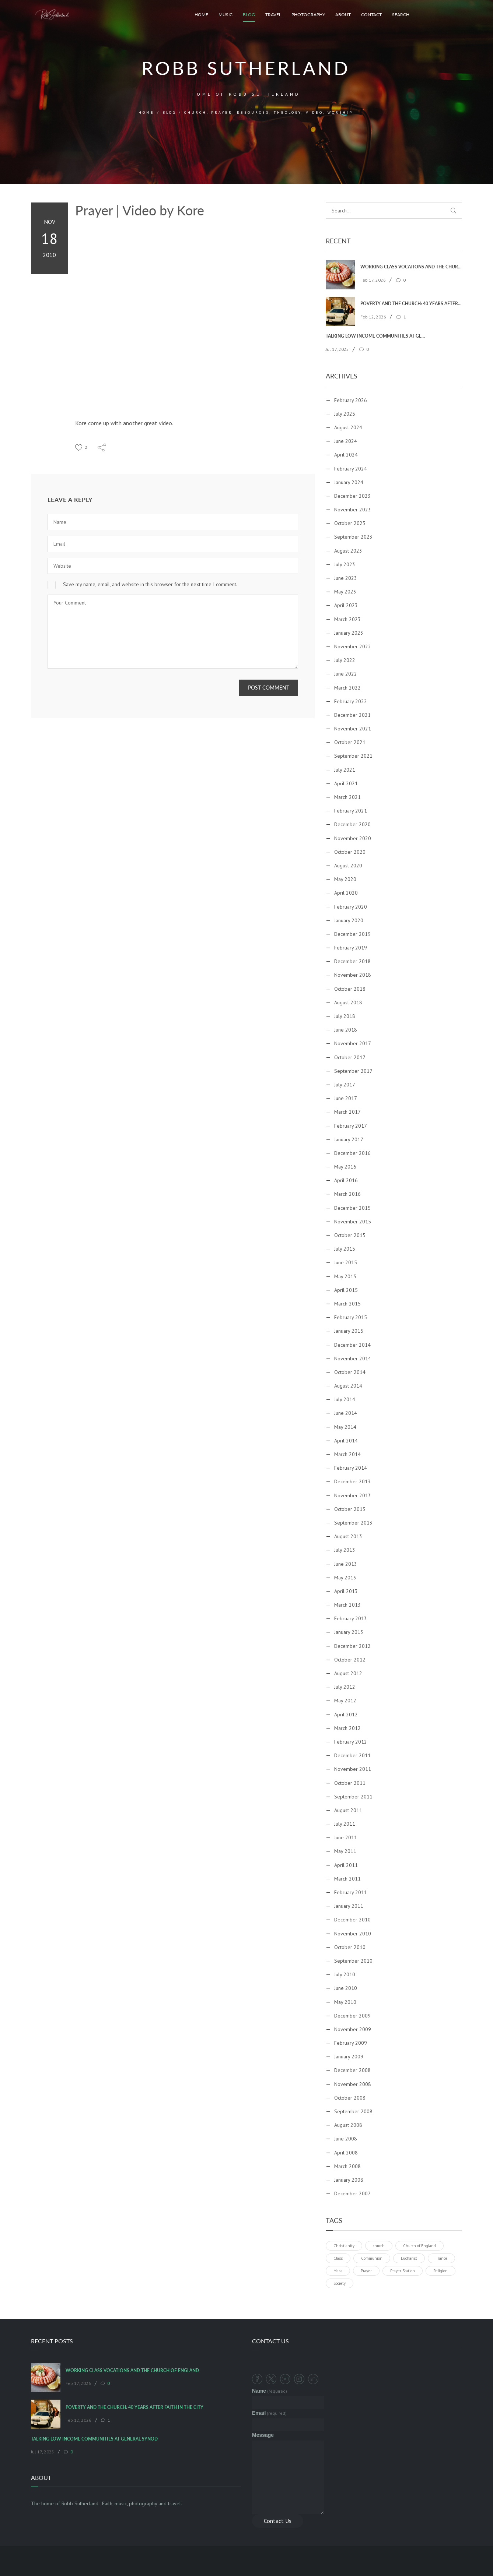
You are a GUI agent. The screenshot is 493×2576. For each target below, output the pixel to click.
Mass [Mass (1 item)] (337, 2270)
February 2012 (350, 1741)
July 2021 (344, 770)
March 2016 (347, 1194)
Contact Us (277, 2520)
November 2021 (352, 728)
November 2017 (352, 1043)
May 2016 (345, 1166)
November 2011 (352, 1769)
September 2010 (353, 1960)
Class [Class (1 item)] (338, 2258)
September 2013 (353, 1522)
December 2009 (352, 2015)
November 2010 (352, 1933)
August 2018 (348, 1002)
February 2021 (350, 810)
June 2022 (345, 673)
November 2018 (352, 975)
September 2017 (353, 1071)
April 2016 (346, 1180)
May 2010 (345, 2002)
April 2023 (346, 605)
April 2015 (346, 1290)
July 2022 (344, 660)
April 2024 (346, 454)
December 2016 (352, 1153)
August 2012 (348, 1673)
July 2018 (344, 1016)
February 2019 (350, 947)
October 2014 (350, 1372)
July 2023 (344, 564)
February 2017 (350, 1126)
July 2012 (344, 1687)
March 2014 (347, 1454)
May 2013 (345, 1577)
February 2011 (350, 1892)
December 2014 (352, 1345)
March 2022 (347, 687)
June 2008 (345, 2138)
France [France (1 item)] (441, 2258)
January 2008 (348, 2180)
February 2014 (350, 1468)
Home (201, 14)
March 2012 (347, 1728)
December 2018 (352, 961)
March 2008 (347, 2166)
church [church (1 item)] (379, 2245)
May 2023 (345, 591)
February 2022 (350, 701)
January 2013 (348, 1632)
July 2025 (344, 413)
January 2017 (348, 1139)
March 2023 (347, 619)
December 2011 (352, 1755)
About (343, 14)
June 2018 (345, 1029)
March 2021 (347, 797)
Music (225, 14)
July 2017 (344, 1084)
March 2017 (347, 1112)
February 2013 (350, 1618)
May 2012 (345, 1700)
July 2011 (344, 1824)
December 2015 (352, 1208)
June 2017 (345, 1098)
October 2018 (350, 989)
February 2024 (350, 468)
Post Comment (268, 687)
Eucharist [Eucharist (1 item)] (409, 2258)
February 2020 (350, 906)
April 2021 (346, 783)
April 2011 (346, 1865)
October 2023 (350, 523)
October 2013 (350, 1509)
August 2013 (348, 1536)
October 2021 (350, 742)
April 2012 (346, 1714)
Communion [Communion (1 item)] (371, 2258)
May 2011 (345, 1851)
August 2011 (348, 1810)
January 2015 (348, 1331)
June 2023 (345, 578)
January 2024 (348, 482)
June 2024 (345, 441)
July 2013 (344, 1550)
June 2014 (345, 1413)
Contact (371, 14)
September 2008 (353, 2111)
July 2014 (344, 1399)
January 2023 (348, 633)
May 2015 (345, 1276)
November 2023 (352, 509)
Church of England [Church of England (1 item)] (419, 2245)
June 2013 (345, 1564)
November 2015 (352, 1221)
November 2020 (352, 838)
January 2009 (348, 2056)
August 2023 (348, 550)
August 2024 (348, 427)
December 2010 (352, 1919)
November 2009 (352, 2029)
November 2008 (352, 2084)
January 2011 (348, 1906)
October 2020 (350, 852)
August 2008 (348, 2125)
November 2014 (352, 1358)
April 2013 (346, 1591)
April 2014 (346, 1440)
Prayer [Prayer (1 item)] (366, 2270)
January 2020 (348, 920)
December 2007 (352, 2193)
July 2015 (344, 1248)
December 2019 (352, 934)
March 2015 (347, 1303)
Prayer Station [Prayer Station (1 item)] (402, 2270)
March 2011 (347, 1878)
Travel (273, 14)
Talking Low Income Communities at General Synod (376, 336)
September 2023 (353, 536)
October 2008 (350, 2097)
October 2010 (350, 1947)
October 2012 (350, 1659)
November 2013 (352, 1495)
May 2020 (345, 879)
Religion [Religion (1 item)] (440, 2270)
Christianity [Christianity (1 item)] (343, 2245)
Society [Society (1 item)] (339, 2283)
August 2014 (348, 1385)
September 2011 (353, 1796)
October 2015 (350, 1235)
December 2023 (352, 496)
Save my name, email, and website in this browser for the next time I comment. (150, 584)
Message (263, 2435)
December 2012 (352, 1646)
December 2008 (352, 2070)
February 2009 (350, 2043)
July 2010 (344, 1974)
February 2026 (350, 400)
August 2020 (348, 865)
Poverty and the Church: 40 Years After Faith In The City (411, 303)
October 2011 (350, 1783)
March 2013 (347, 1604)
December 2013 (352, 1481)
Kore (81, 423)
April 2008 (346, 2152)
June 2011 (345, 1837)
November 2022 (352, 646)
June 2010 (345, 1988)
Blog (249, 14)
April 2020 (346, 892)
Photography (308, 14)
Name (269, 2391)
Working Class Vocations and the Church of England (411, 266)
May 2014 (345, 1427)
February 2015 (350, 1317)
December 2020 (352, 824)
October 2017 (350, 1057)
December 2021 (352, 715)
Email (269, 2413)
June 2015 (345, 1262)
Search (400, 14)
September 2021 (353, 756)
